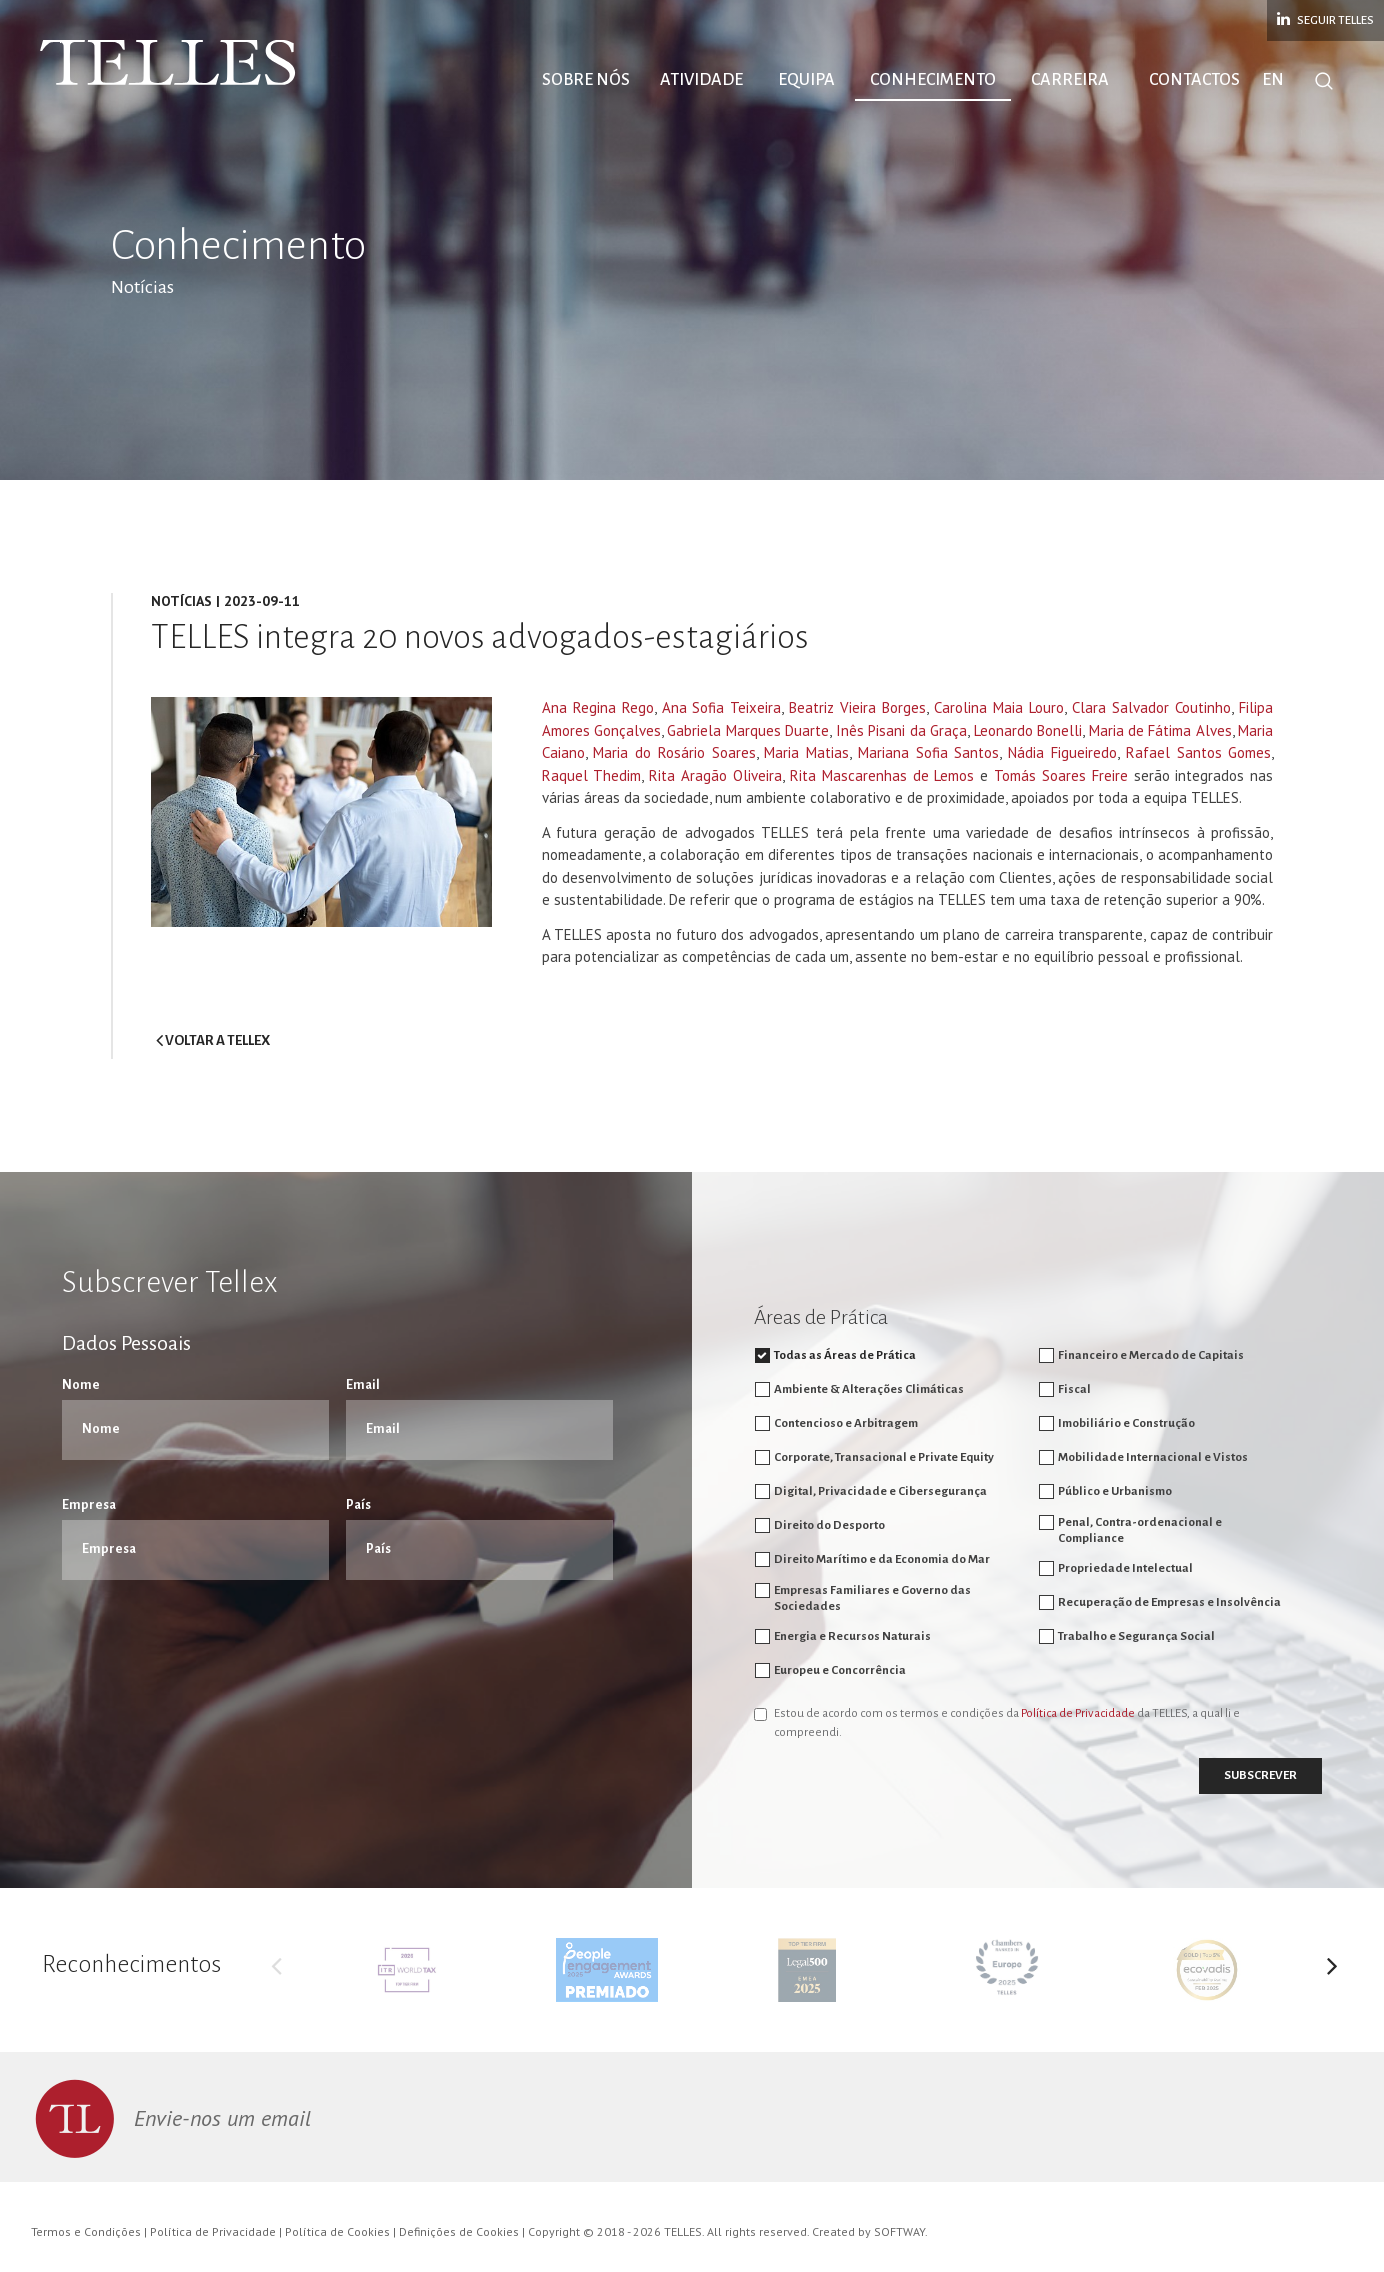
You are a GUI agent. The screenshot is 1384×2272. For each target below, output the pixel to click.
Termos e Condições (86, 2231)
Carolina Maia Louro (999, 707)
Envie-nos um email (222, 2118)
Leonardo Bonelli (1028, 730)
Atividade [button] (701, 80)
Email (363, 1385)
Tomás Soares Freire (1061, 775)
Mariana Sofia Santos (929, 752)
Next (1332, 1970)
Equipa (806, 80)
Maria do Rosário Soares (674, 752)
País (358, 1505)
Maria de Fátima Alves (1160, 730)
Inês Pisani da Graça (901, 730)
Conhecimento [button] (933, 80)
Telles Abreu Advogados (169, 63)
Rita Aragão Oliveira (715, 775)
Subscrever (1260, 1775)
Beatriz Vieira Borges (857, 707)
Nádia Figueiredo (1062, 752)
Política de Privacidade (1078, 1713)
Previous (277, 1970)
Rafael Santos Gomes (1199, 752)
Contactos (1194, 80)
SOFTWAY (899, 2231)
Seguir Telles (1325, 19)
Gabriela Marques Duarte (748, 730)
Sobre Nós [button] (586, 80)
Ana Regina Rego (598, 707)
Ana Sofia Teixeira (722, 707)
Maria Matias (806, 752)
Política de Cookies (337, 2231)
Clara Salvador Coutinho (1151, 707)
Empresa (89, 1505)
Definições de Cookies (459, 2231)
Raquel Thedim (592, 775)
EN (1273, 80)
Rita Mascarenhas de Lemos (882, 775)
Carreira (1070, 80)
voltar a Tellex (213, 1040)
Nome (81, 1385)
